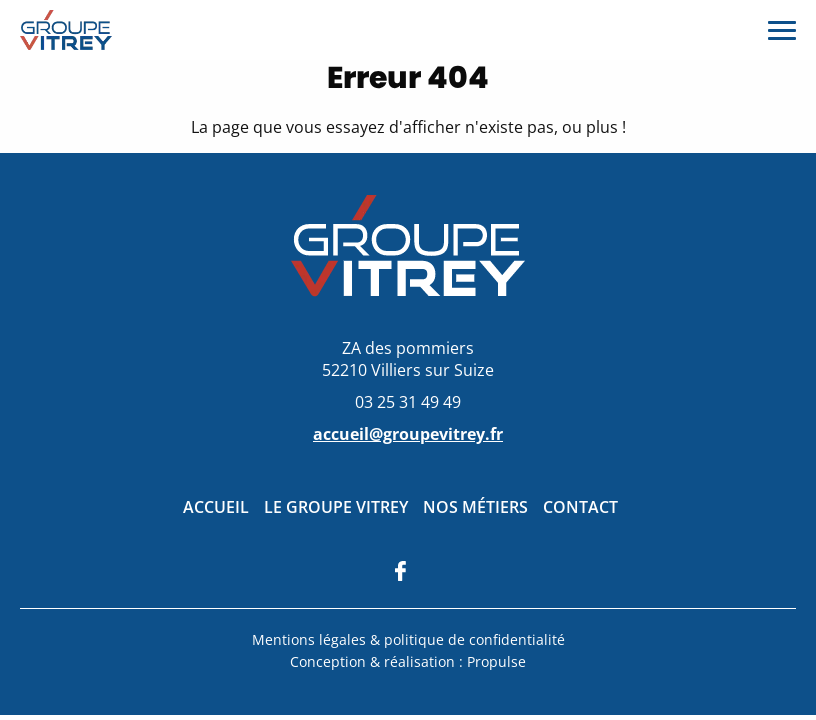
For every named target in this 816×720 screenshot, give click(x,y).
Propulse (496, 661)
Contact (580, 507)
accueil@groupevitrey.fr (408, 434)
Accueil (216, 507)
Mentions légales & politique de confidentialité (408, 639)
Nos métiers (475, 507)
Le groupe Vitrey (336, 507)
